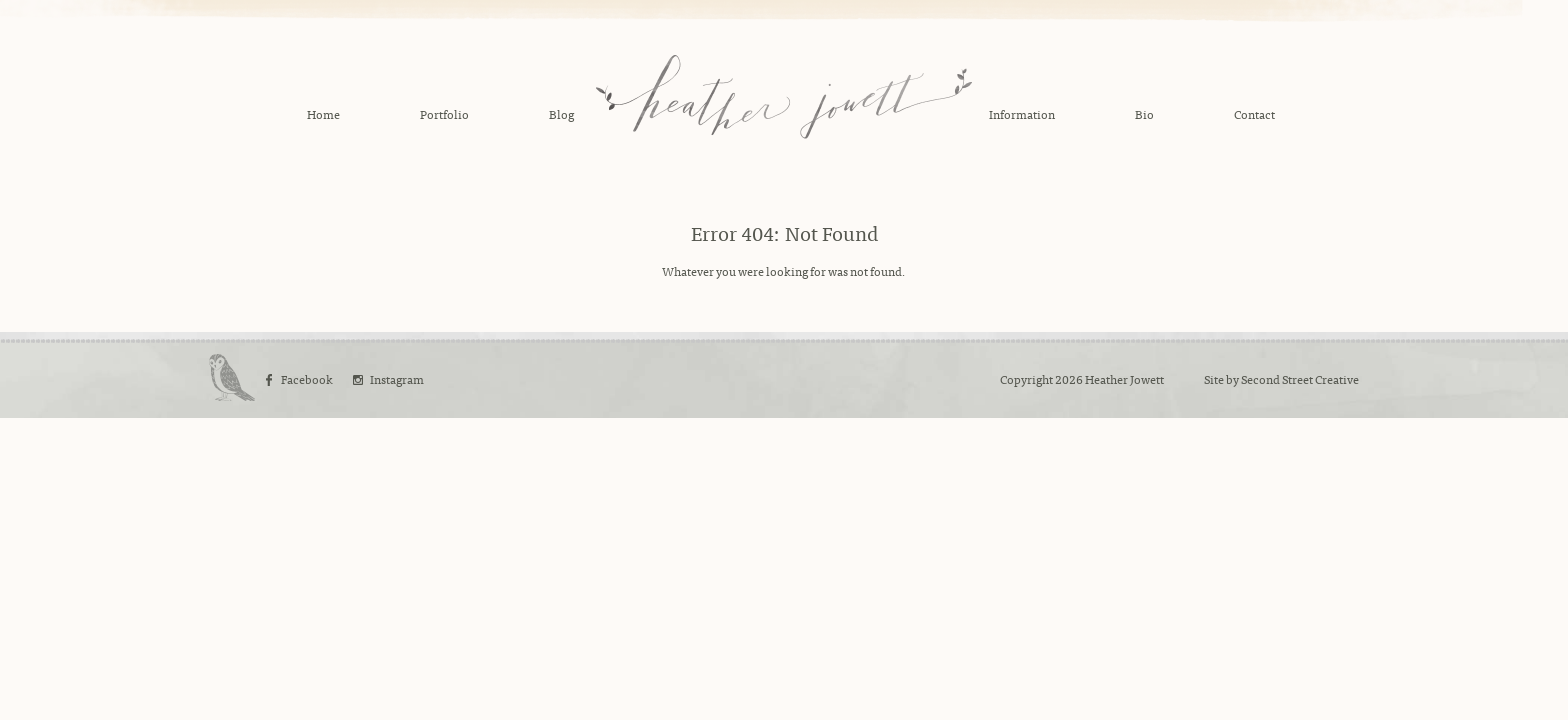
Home (323, 114)
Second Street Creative (1300, 379)
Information (1022, 114)
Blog (561, 114)
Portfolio (444, 114)
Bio (1144, 114)
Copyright (1026, 379)
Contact (1254, 114)
